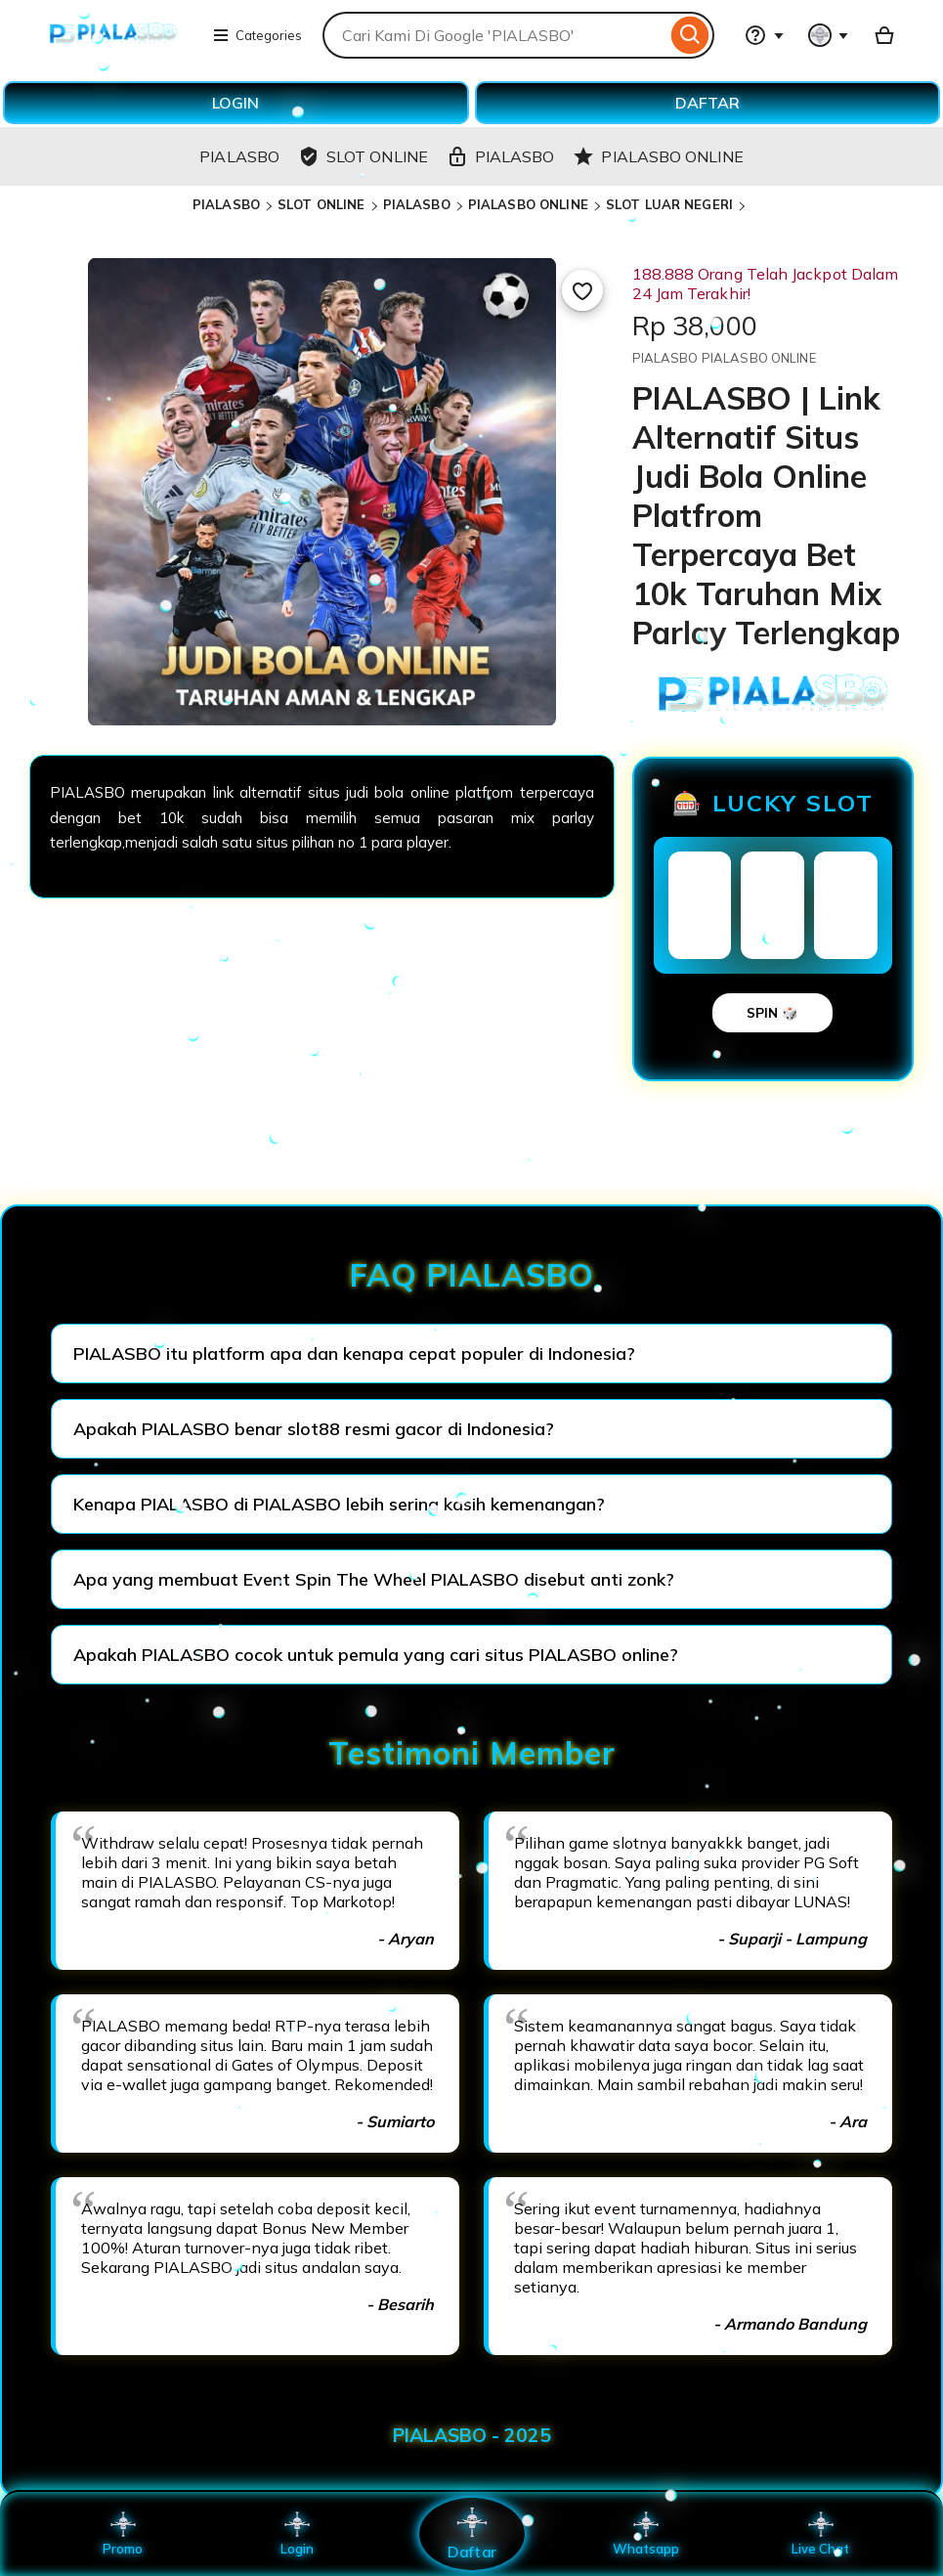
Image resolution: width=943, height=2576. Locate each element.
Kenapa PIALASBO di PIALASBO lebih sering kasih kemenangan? (339, 1504)
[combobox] (494, 35)
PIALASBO (226, 204)
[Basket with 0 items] (884, 35)
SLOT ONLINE (321, 204)
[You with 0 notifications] (828, 35)
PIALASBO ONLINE (528, 204)
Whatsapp (646, 2533)
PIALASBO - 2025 (472, 2435)
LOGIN (235, 102)
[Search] (690, 35)
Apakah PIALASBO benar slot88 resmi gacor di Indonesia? (313, 1429)
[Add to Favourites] (582, 290)
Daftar (471, 2533)
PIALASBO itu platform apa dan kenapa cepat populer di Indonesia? (354, 1353)
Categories (257, 35)
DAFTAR (707, 102)
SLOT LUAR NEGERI (669, 204)
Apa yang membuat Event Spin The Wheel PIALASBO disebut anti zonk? (373, 1579)
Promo (123, 2533)
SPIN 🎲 (772, 1013)
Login (297, 2533)
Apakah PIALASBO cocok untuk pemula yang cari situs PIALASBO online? (375, 1654)
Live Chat (820, 2533)
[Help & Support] (764, 35)
